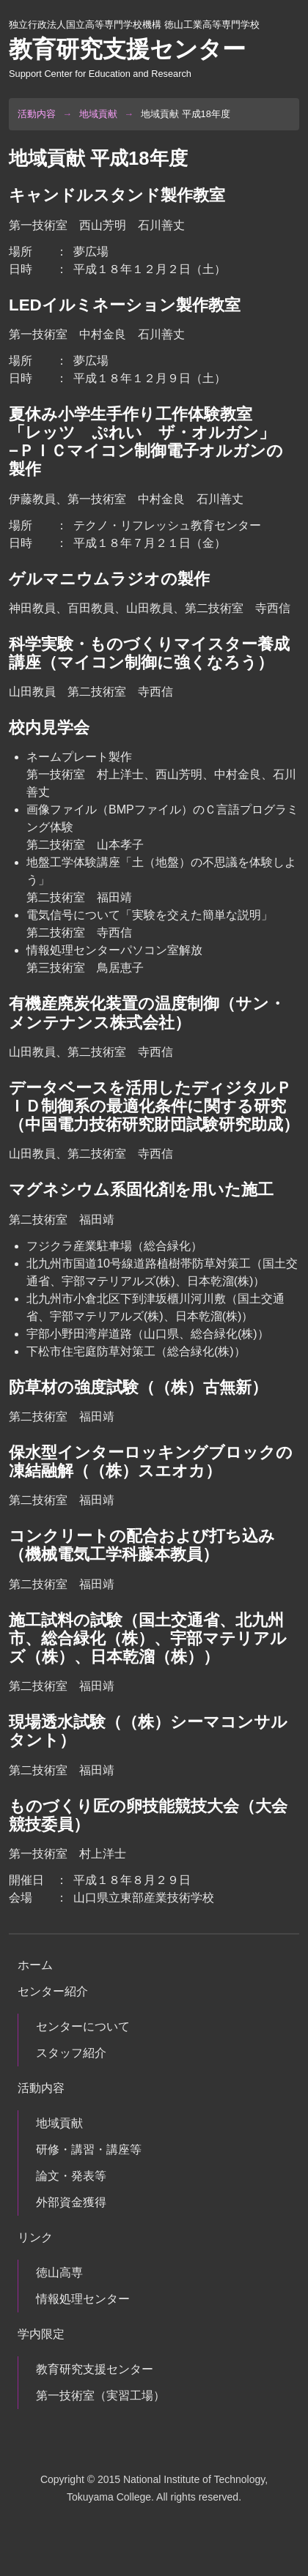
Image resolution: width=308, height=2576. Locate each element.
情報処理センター (83, 2299)
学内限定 (41, 2334)
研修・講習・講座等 (89, 2149)
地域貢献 (98, 113)
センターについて (83, 2026)
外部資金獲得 (71, 2202)
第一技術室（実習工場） (100, 2395)
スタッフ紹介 (71, 2053)
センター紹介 (53, 1991)
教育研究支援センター (94, 2369)
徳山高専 (59, 2272)
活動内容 (37, 113)
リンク (35, 2237)
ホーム (35, 1965)
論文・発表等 (71, 2176)
